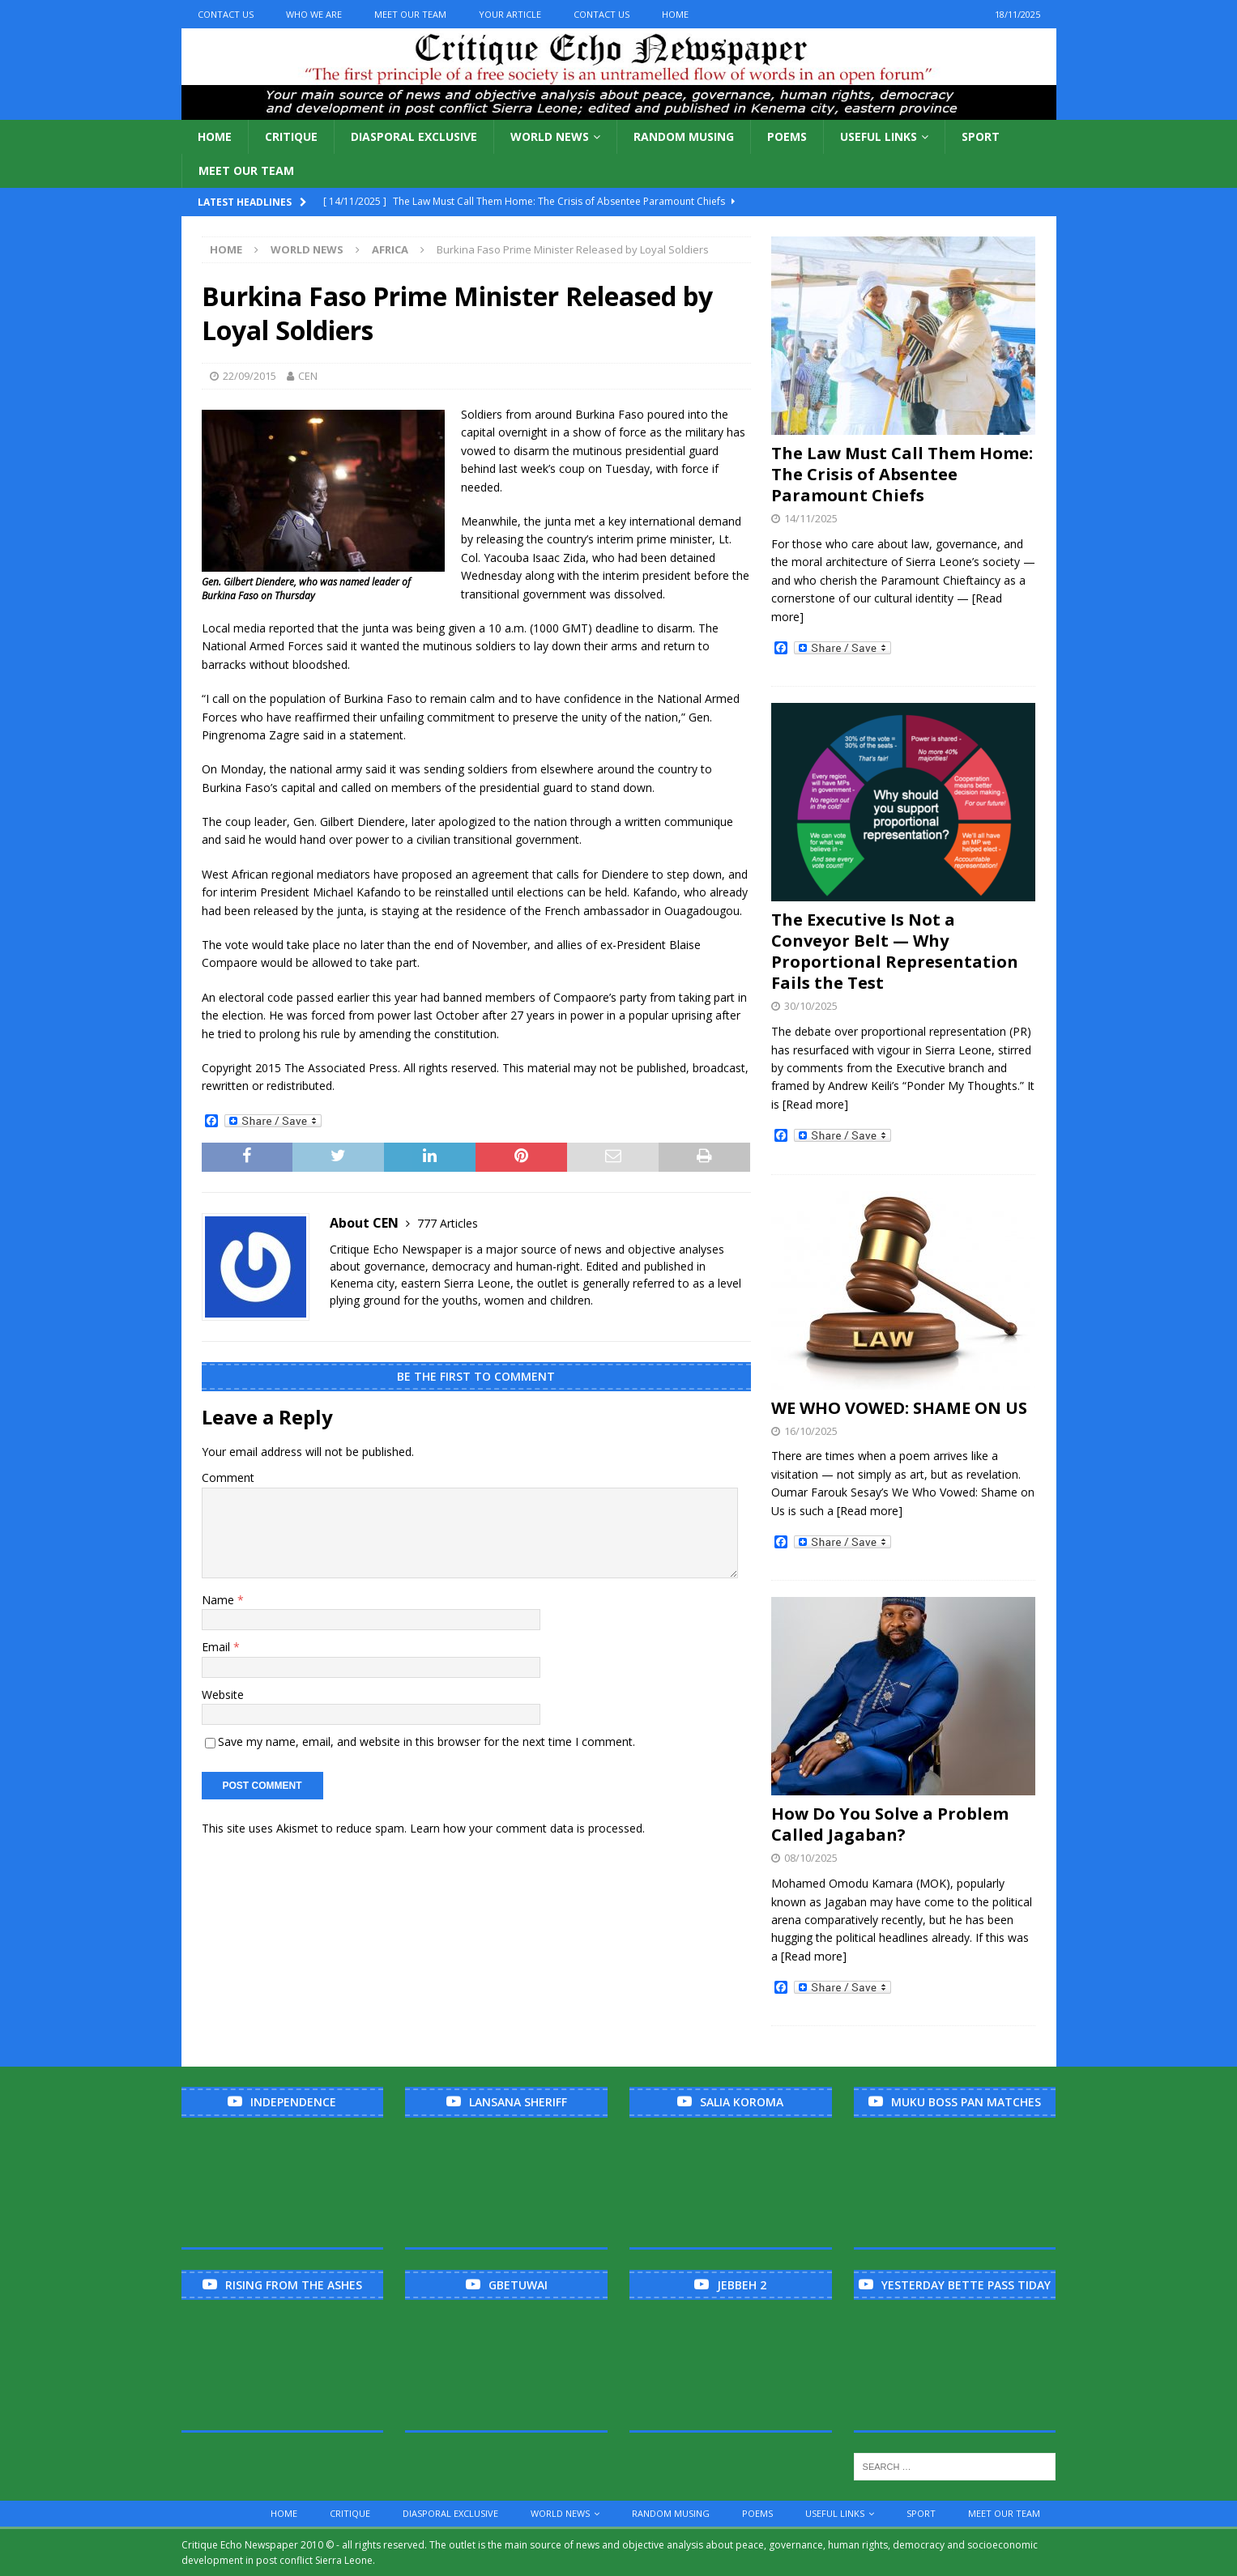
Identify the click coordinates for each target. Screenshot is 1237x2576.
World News (549, 136)
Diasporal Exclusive (414, 136)
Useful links (878, 136)
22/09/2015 (249, 375)
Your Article (510, 14)
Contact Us (226, 14)
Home (675, 14)
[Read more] (815, 1104)
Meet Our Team (410, 14)
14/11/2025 (811, 518)
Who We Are (314, 14)
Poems (787, 136)
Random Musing (683, 136)
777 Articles (447, 1223)
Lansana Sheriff (518, 2102)
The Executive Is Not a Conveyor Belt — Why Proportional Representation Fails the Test (894, 951)
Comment (228, 1477)
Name (219, 1599)
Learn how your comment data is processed (526, 1828)
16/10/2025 (811, 1431)
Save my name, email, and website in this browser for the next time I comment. (426, 1741)
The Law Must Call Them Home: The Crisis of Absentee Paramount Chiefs (902, 474)
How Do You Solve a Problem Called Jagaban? (890, 1824)
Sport (981, 136)
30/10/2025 (811, 1005)
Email (217, 1646)
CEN (308, 375)
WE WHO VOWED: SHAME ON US (899, 1408)
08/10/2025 (811, 1857)
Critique (291, 136)
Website (223, 1694)
